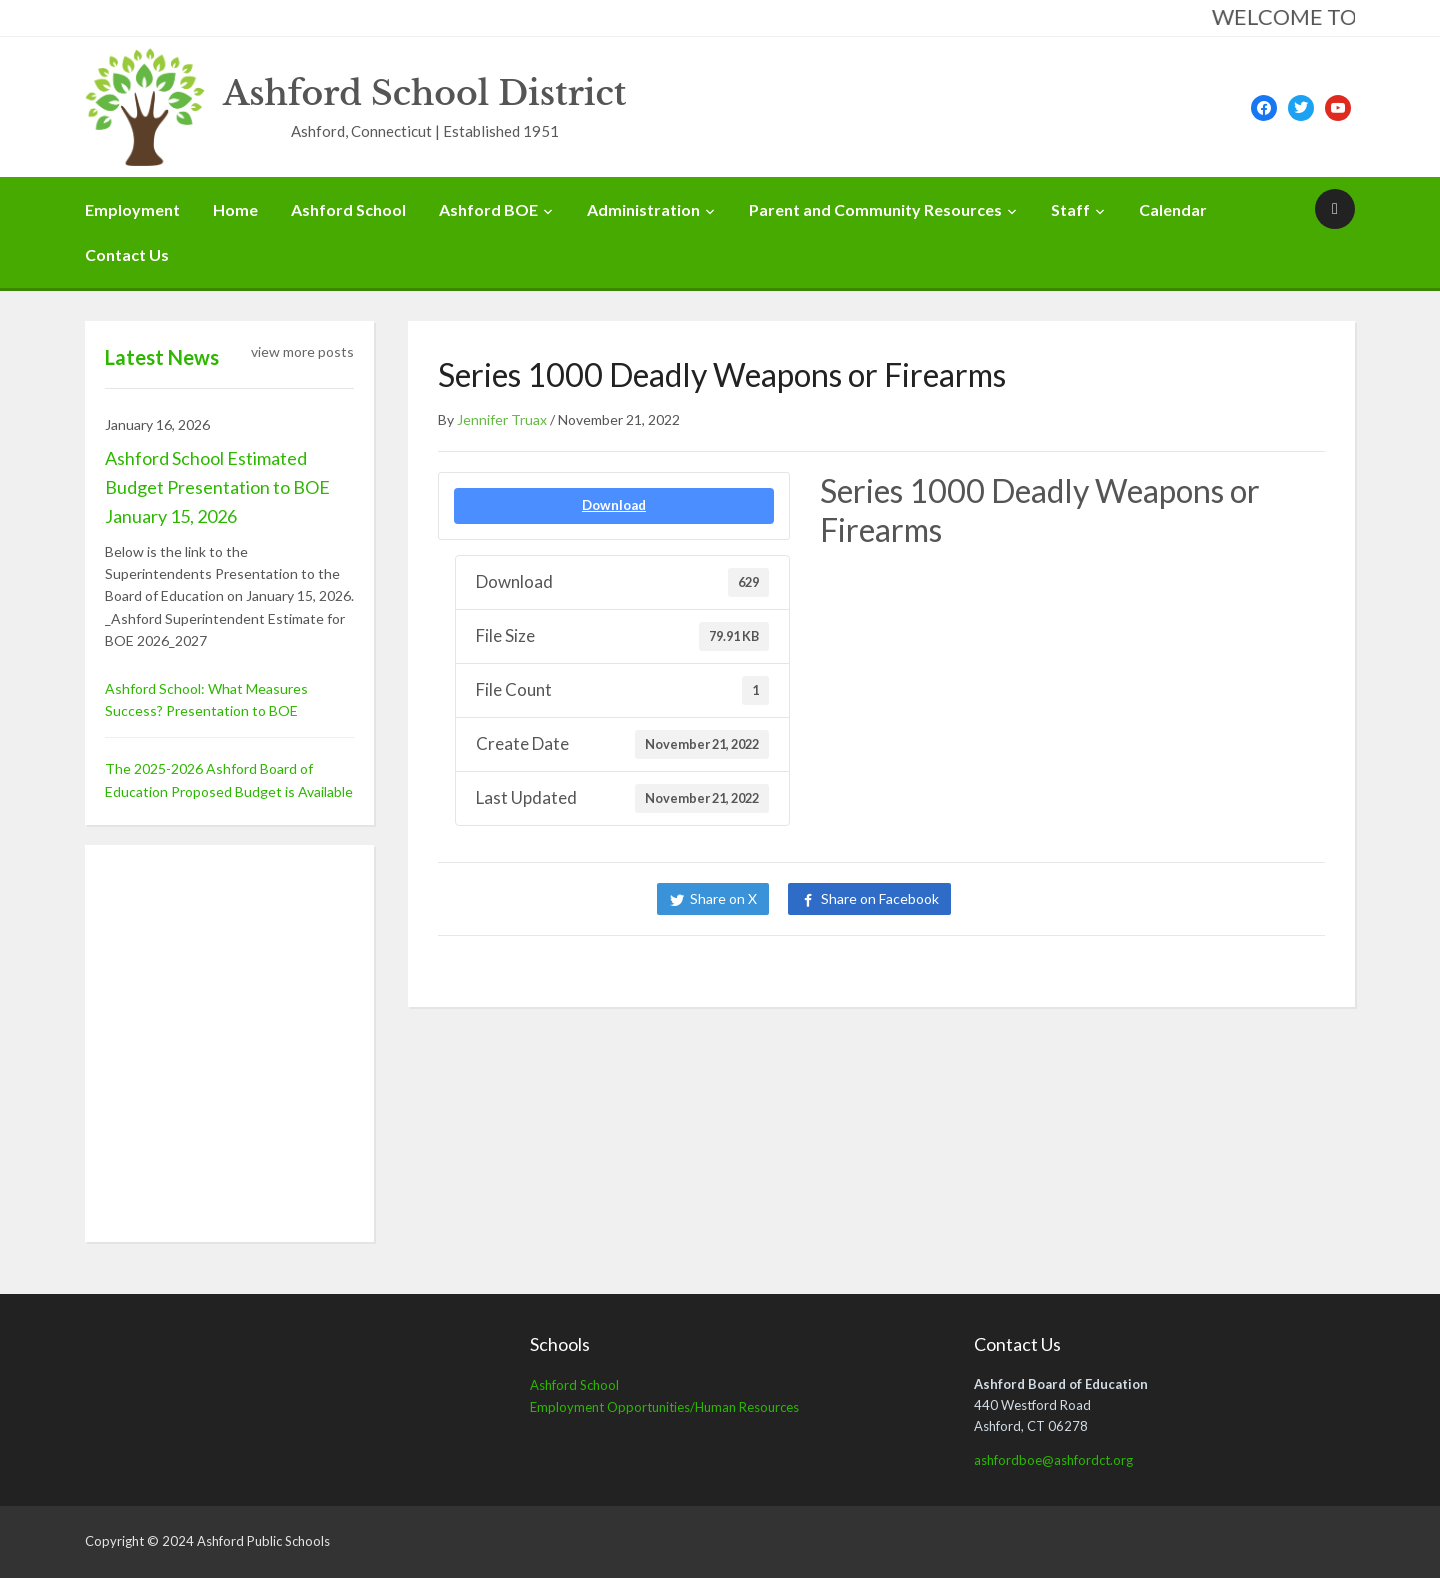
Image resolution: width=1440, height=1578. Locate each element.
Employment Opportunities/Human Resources (664, 1407)
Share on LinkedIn (1038, 898)
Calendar (1173, 209)
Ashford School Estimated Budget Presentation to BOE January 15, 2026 (217, 487)
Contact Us (127, 254)
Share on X (723, 898)
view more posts (302, 351)
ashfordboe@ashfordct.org (1053, 1460)
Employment (132, 209)
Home (235, 209)
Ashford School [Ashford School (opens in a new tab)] (574, 1385)
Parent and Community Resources (875, 209)
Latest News (162, 357)
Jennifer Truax (502, 419)
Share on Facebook (880, 898)
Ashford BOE (488, 209)
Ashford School (348, 209)
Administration (643, 209)
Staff (1070, 209)
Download (614, 505)
